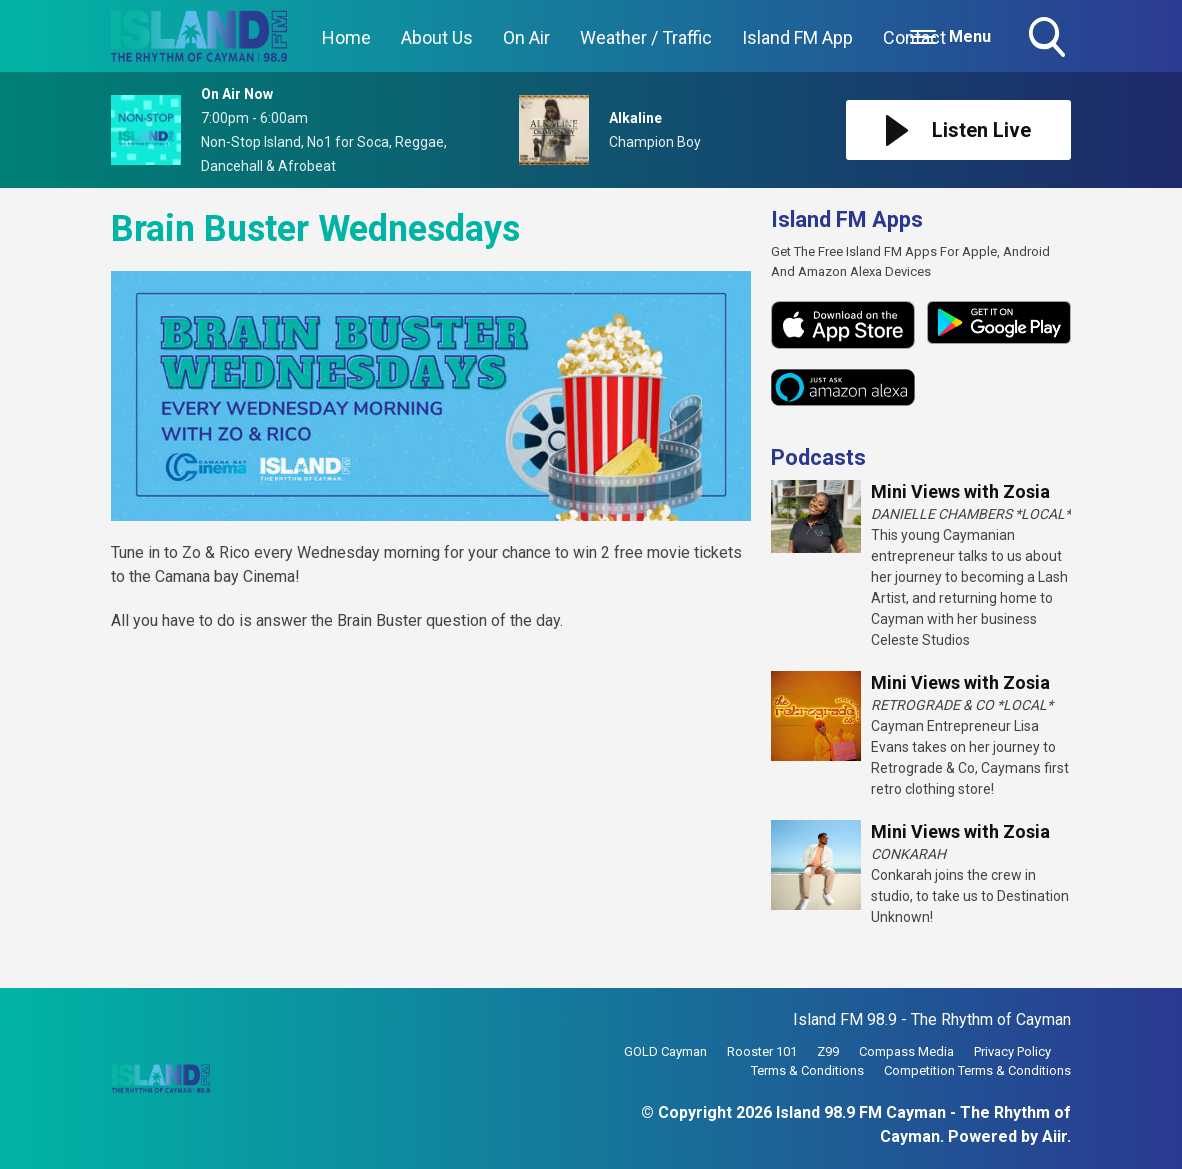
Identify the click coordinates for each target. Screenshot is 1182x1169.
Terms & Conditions (807, 1070)
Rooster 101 (762, 1051)
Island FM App (797, 37)
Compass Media (906, 1051)
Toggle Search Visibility (1049, 39)
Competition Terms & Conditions (977, 1070)
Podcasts (818, 457)
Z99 (828, 1051)
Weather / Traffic (646, 37)
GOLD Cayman (665, 1051)
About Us (437, 37)
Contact (914, 37)
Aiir (1054, 1136)
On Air (526, 37)
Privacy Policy (1012, 1051)
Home (346, 37)
